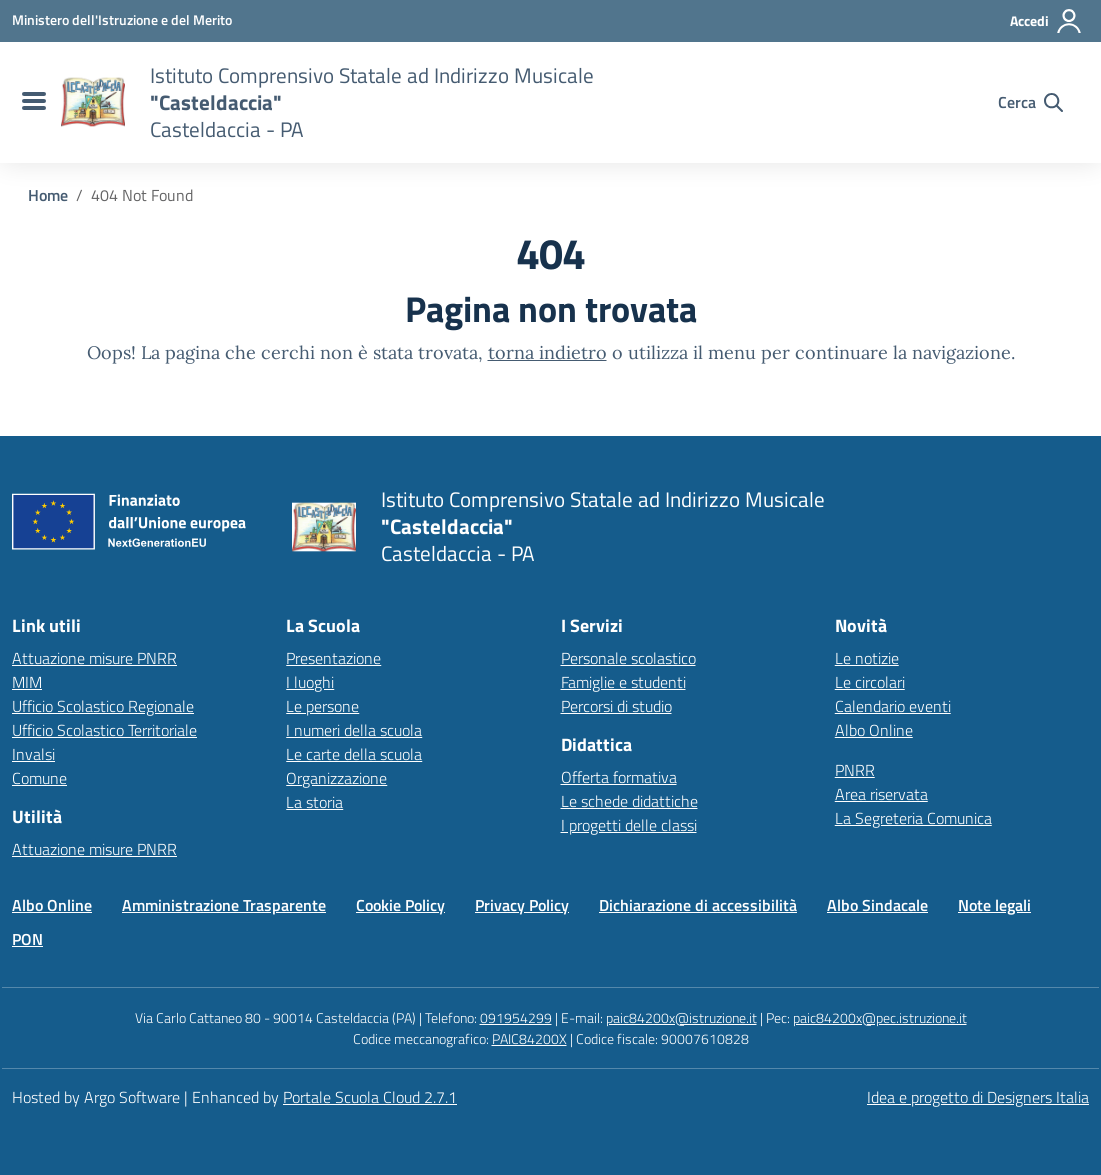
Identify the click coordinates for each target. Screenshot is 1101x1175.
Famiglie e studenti (623, 682)
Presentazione (333, 658)
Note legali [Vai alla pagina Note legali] (994, 905)
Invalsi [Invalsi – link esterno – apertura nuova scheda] (33, 754)
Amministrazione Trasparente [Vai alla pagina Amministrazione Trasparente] (224, 905)
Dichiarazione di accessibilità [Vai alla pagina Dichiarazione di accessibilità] (698, 905)
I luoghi (310, 682)
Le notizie (867, 658)
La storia (314, 802)
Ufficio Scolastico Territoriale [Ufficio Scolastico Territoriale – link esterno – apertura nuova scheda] (104, 730)
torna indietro (547, 352)
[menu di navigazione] (31, 102)
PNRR (855, 770)
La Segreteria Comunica (913, 818)
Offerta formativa (619, 777)
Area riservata (881, 794)
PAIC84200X (529, 1038)
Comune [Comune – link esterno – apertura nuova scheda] (39, 778)
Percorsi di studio (616, 706)
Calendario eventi (893, 706)
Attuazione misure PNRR (94, 658)
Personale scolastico (628, 658)
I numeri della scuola (354, 730)
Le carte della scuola (354, 754)
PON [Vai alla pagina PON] (27, 939)
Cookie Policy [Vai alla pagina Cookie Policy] (400, 905)
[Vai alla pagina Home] (48, 195)
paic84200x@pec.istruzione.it (880, 1017)
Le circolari (870, 682)
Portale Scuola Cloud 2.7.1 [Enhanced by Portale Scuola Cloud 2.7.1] (370, 1097)
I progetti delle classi (629, 825)
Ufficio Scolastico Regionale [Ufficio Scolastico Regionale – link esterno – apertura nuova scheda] (103, 706)
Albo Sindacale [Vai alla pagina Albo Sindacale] (877, 905)
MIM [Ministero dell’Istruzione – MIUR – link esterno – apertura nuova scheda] (27, 682)
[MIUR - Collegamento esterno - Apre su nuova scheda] (122, 20)
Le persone (322, 706)
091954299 (516, 1017)
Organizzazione (336, 778)
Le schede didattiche (629, 801)
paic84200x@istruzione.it (681, 1017)
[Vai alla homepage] (93, 102)
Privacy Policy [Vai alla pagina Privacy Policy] (522, 905)
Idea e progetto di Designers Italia (978, 1097)
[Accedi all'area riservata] (1046, 21)
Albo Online (874, 730)
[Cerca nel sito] (1030, 102)
